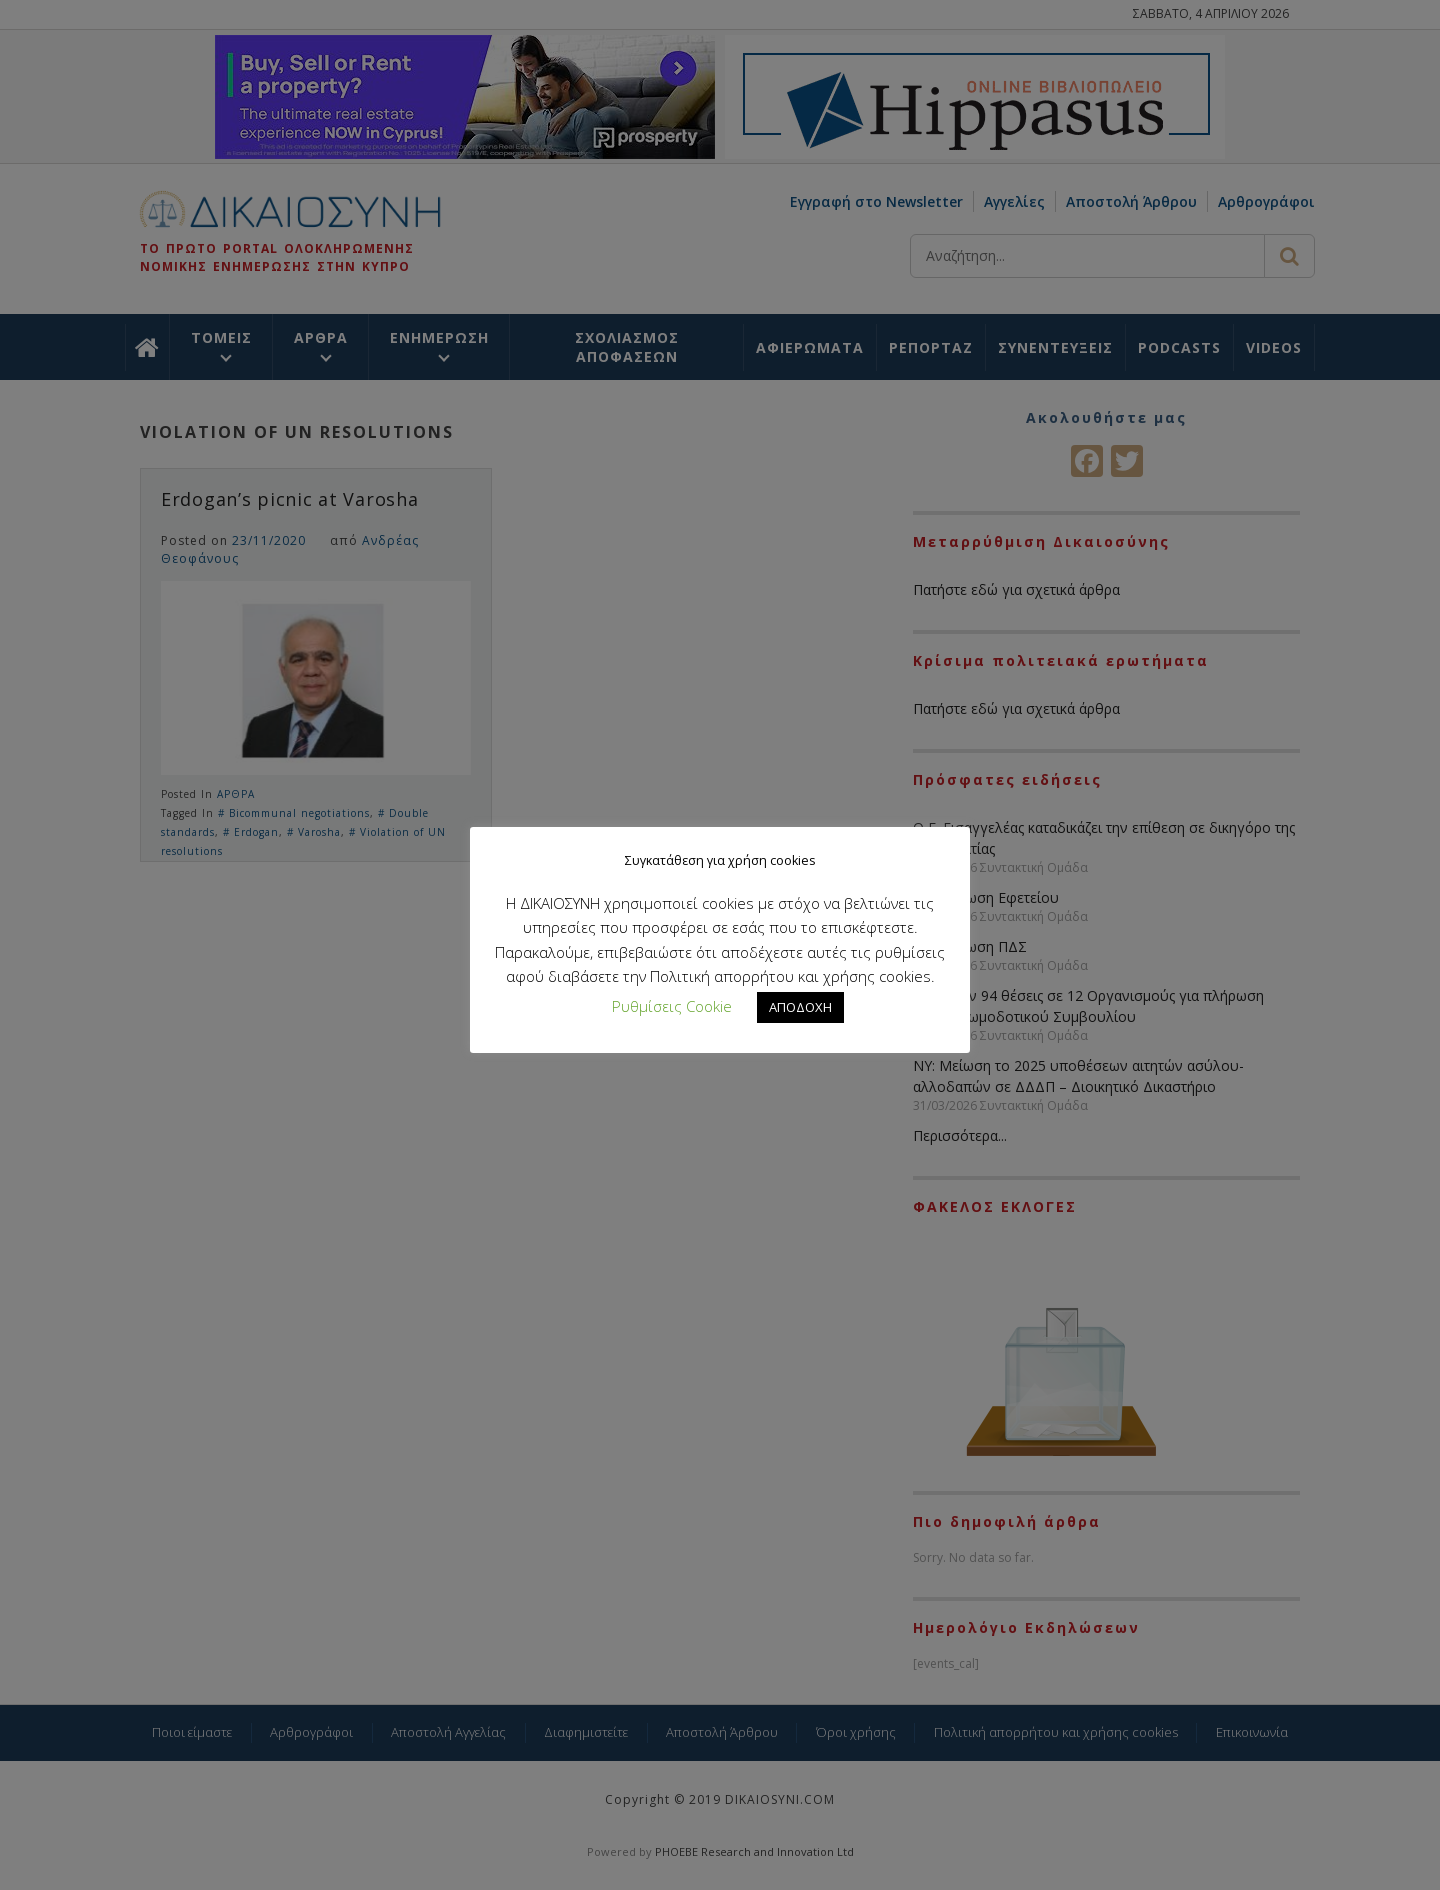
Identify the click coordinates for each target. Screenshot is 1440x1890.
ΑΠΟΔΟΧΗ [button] (800, 1007)
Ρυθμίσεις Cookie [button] (672, 1006)
